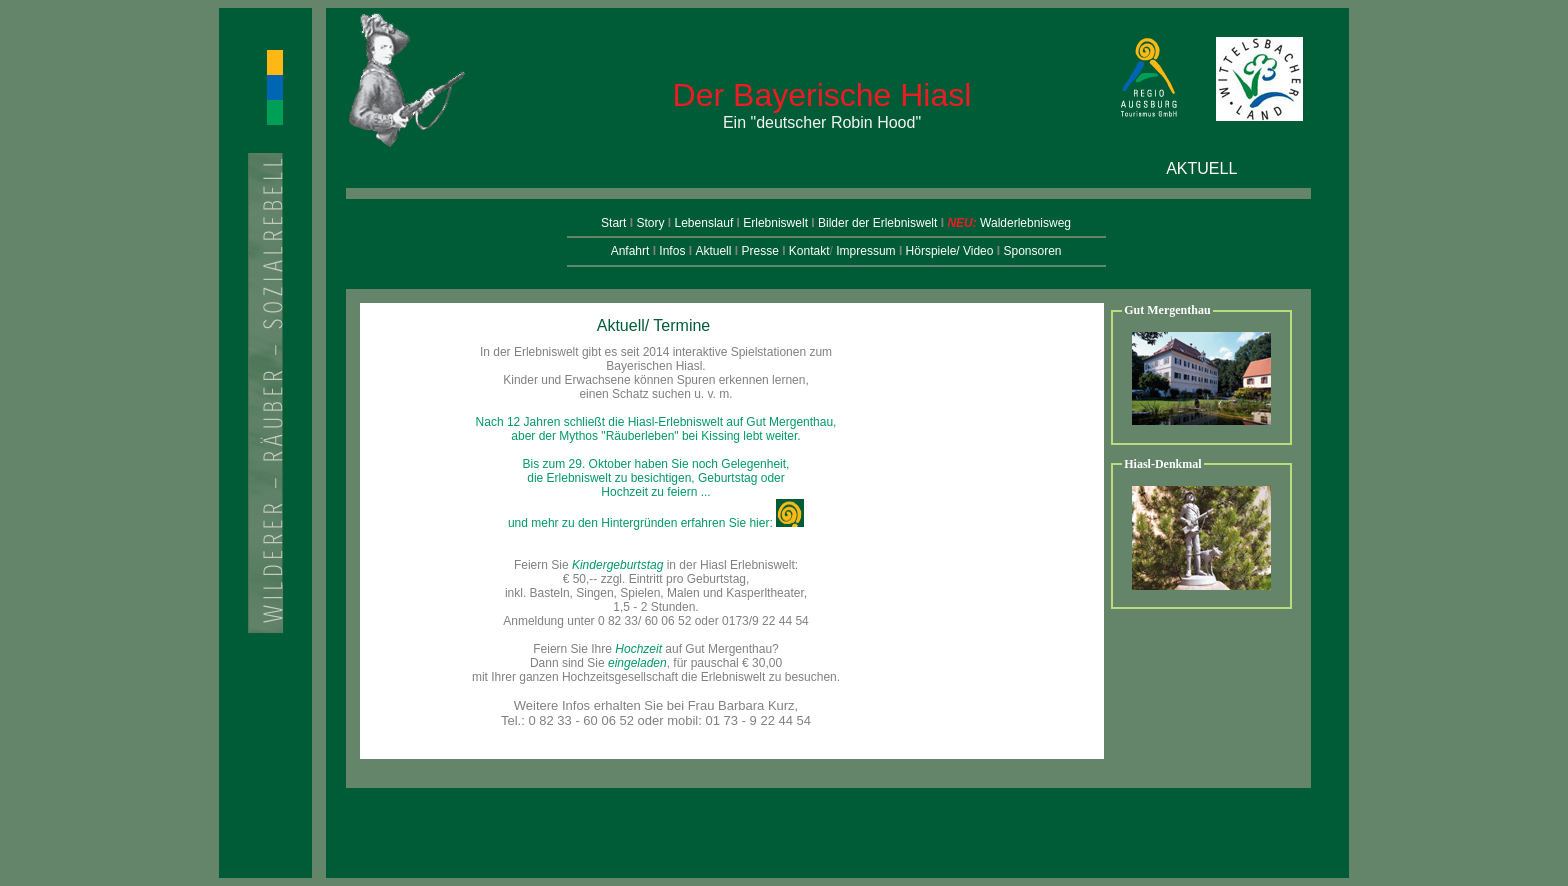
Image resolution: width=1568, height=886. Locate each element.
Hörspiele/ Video (950, 251)
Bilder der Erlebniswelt (877, 223)
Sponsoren (1032, 251)
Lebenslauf (706, 223)
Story (651, 223)
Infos (672, 251)
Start (615, 223)
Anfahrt (630, 251)
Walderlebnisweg (1025, 223)
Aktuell (713, 251)
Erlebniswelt (775, 223)
